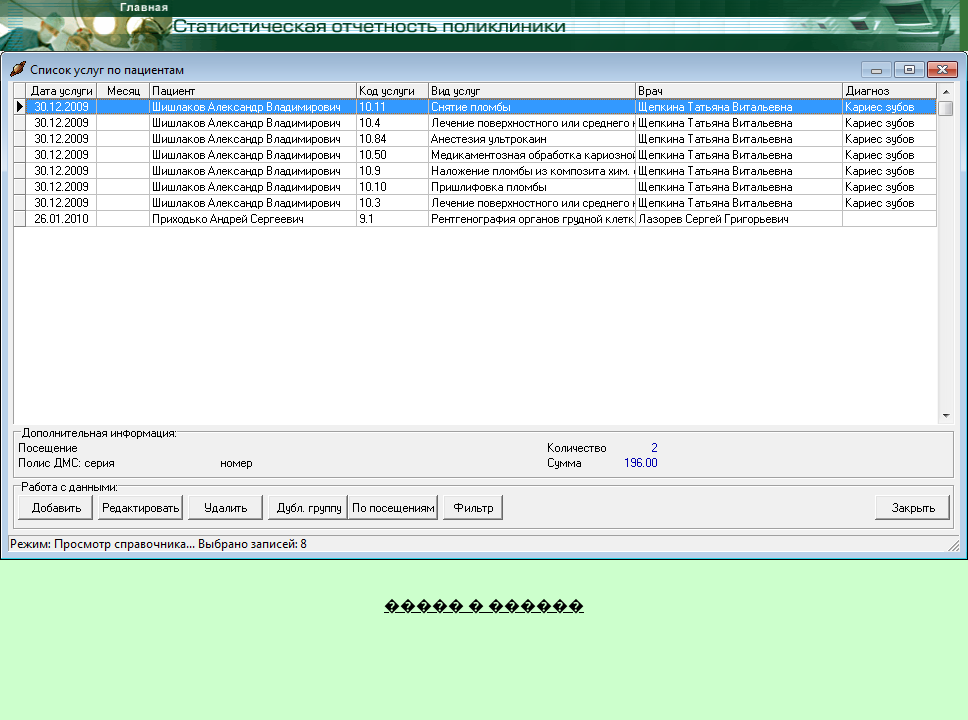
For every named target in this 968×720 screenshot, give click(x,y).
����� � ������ (484, 605)
